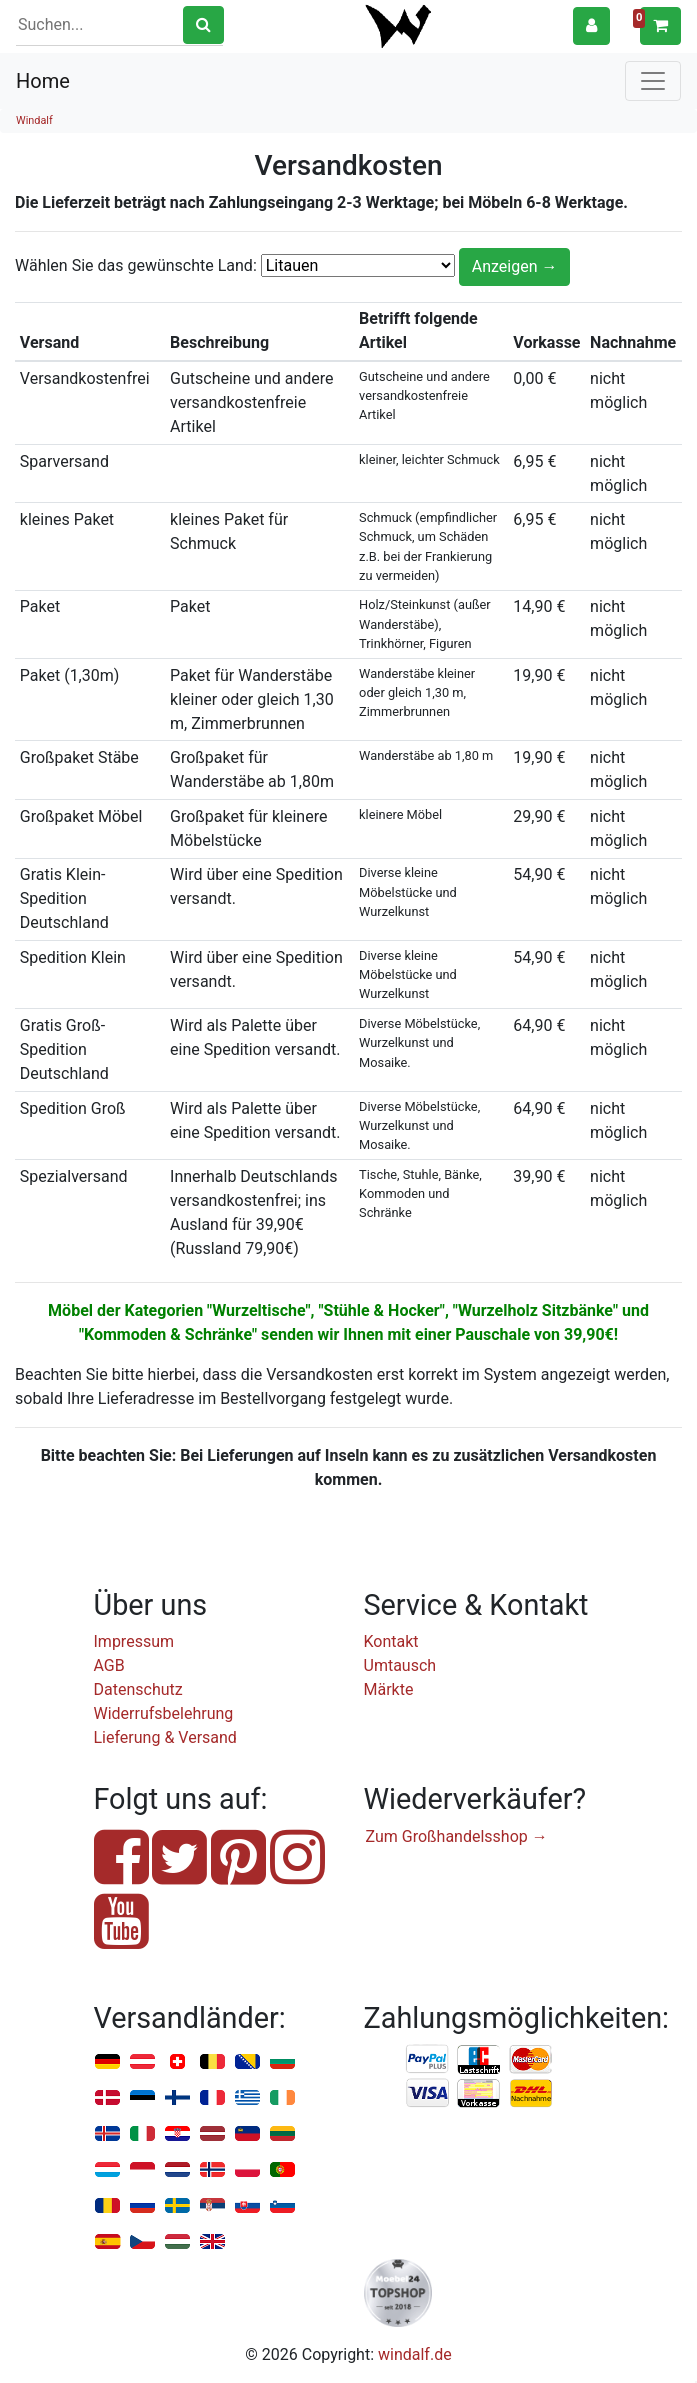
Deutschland (107, 2062)
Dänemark (107, 2098)
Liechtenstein (247, 2134)
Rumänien (107, 2206)
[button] (591, 25)
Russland (142, 2206)
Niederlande (177, 2170)
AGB (109, 1665)
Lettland (212, 2134)
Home (43, 81)
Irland (282, 2098)
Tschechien (142, 2242)
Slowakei (247, 2206)
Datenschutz (138, 1689)
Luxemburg (107, 2170)
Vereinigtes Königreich (212, 2242)
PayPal (428, 2060)
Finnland (177, 2098)
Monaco (142, 2170)
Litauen (282, 2134)
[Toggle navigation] (653, 81)
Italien (142, 2134)
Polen (247, 2170)
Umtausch (400, 1665)
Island (107, 2134)
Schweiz (177, 2062)
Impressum (134, 1641)
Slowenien (282, 2206)
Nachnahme (531, 2094)
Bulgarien (282, 2062)
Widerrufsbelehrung (164, 1713)
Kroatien (177, 2134)
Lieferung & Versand (165, 1737)
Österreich (142, 2062)
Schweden (177, 2206)
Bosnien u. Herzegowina (247, 2062)
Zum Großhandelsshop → (457, 1836)
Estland (142, 2098)
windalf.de (415, 2354)
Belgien (212, 2062)
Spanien (107, 2242)
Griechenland (247, 2098)
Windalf (34, 120)
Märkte (389, 1689)
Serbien (212, 2206)
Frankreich (212, 2098)
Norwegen (212, 2170)
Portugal (282, 2170)
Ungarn (177, 2242)
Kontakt (391, 1641)
